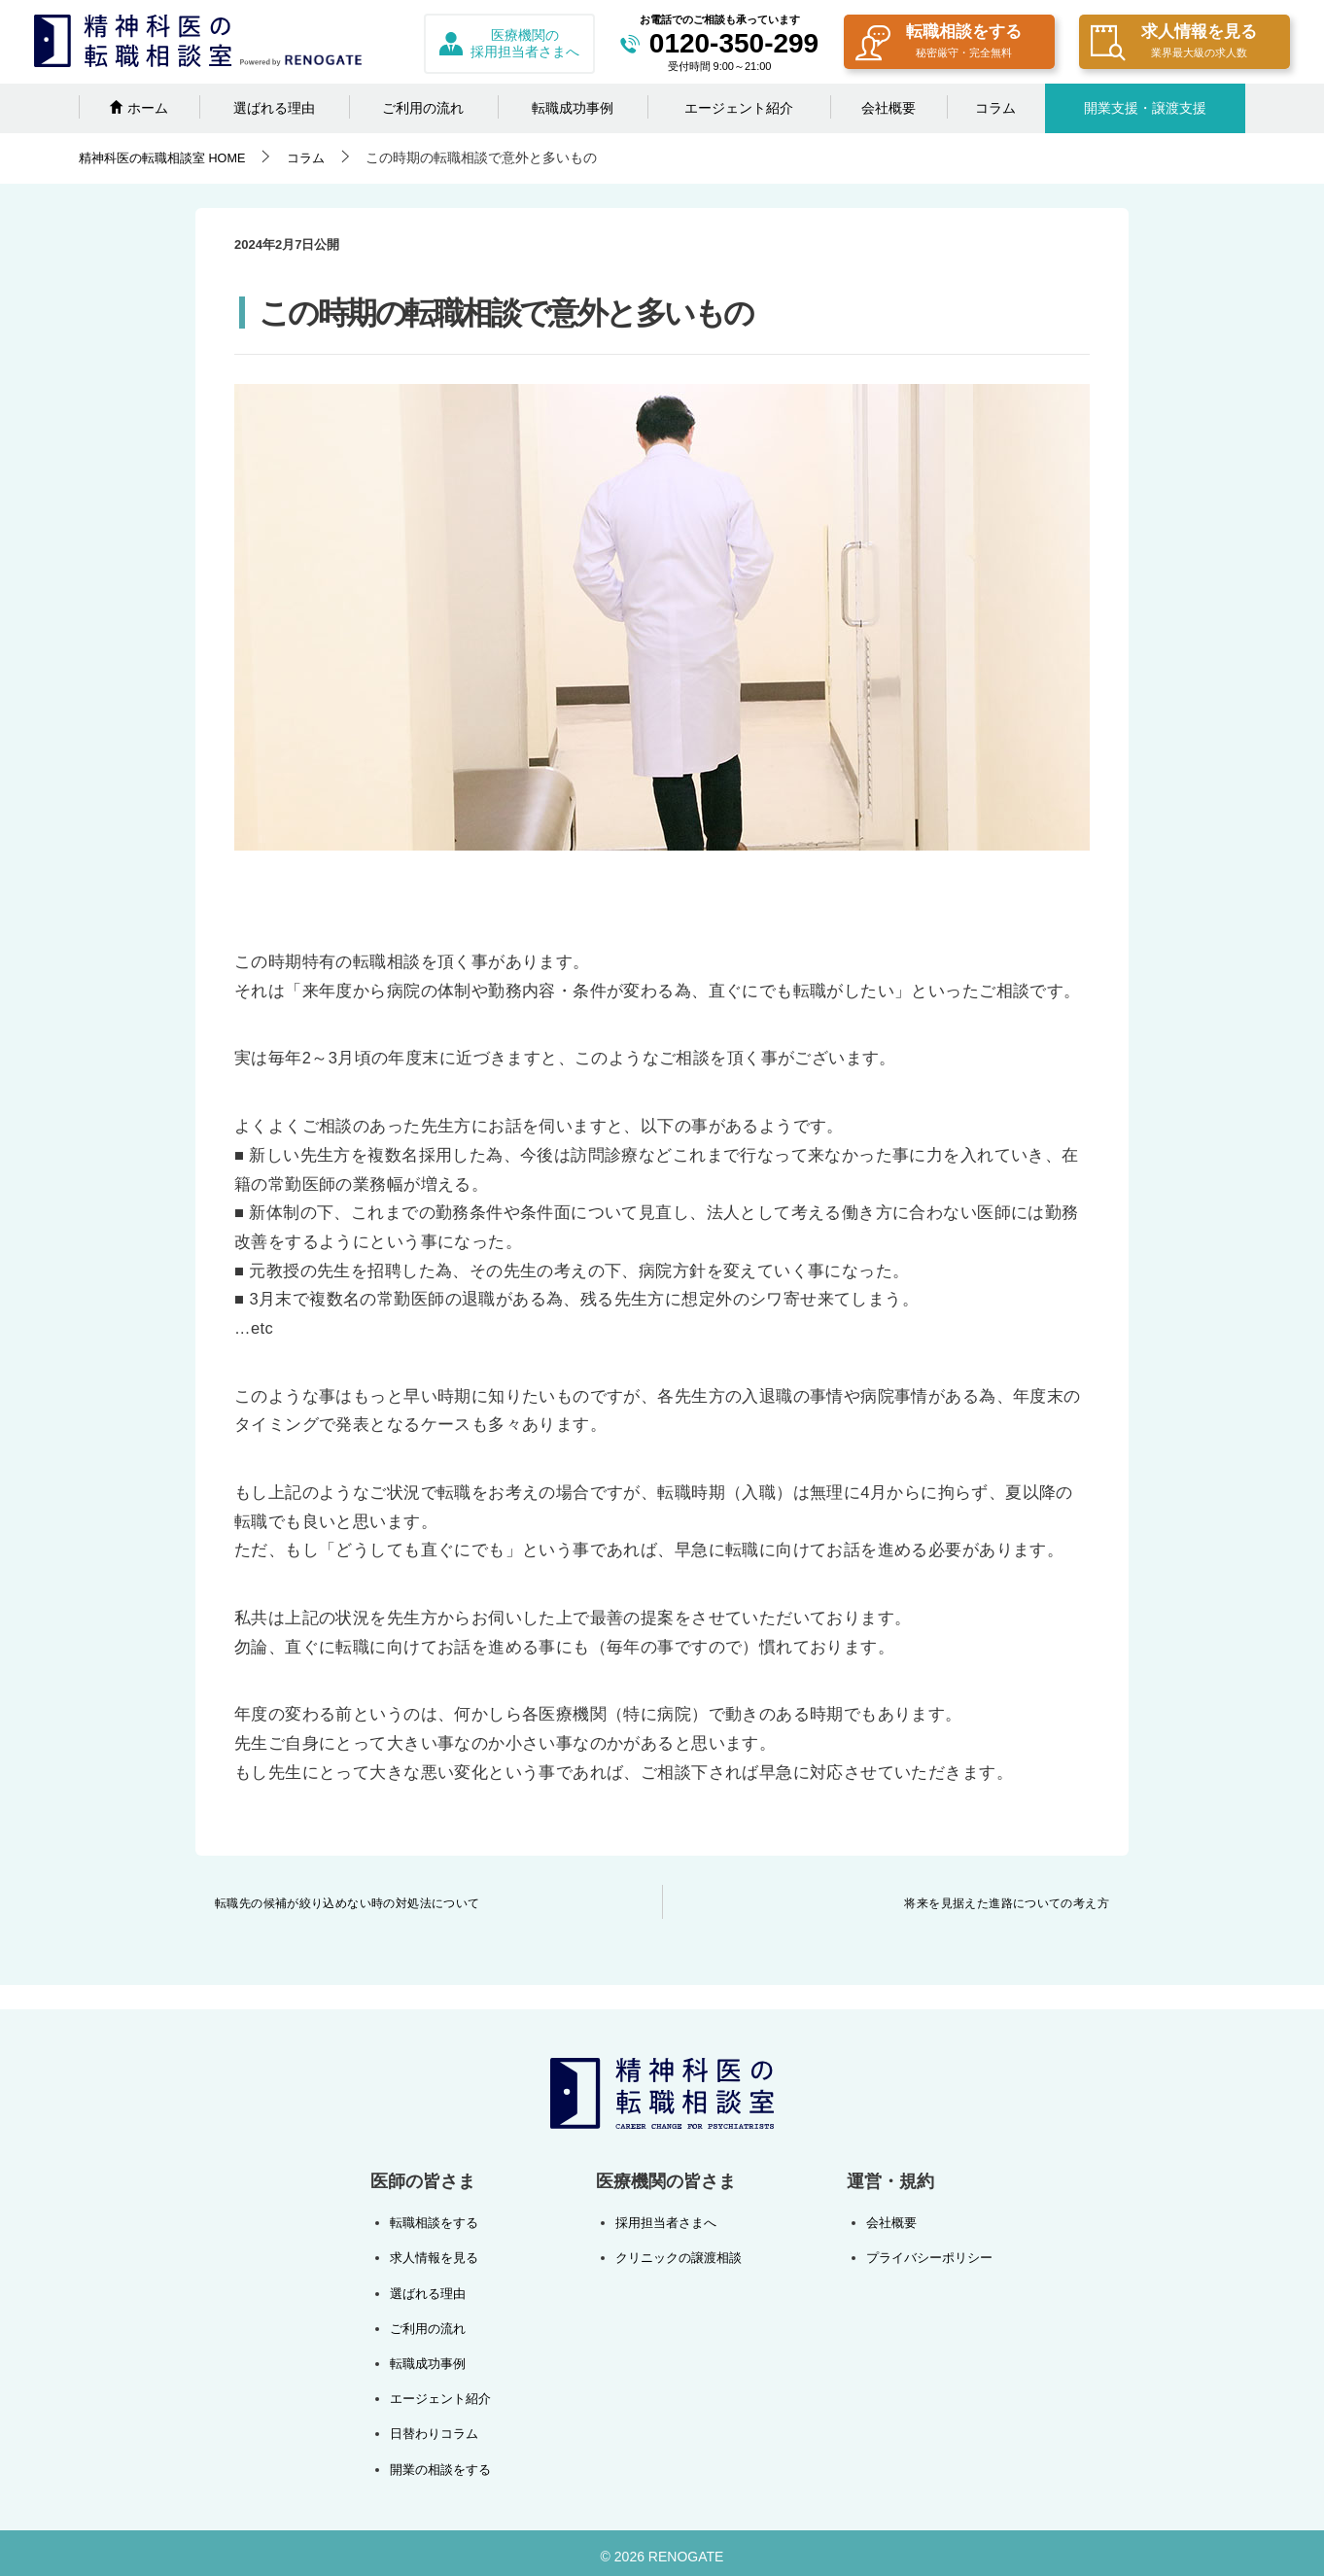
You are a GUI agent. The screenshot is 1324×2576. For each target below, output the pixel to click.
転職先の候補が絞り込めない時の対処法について (347, 1903)
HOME (169, 157)
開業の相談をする (444, 2462)
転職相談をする (938, 43)
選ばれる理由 (274, 108)
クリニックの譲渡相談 (678, 2256)
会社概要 (888, 108)
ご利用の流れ (423, 108)
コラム (995, 108)
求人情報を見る (1174, 43)
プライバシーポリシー (924, 2256)
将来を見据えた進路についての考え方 (1006, 1903)
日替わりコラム (437, 2427)
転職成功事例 (572, 108)
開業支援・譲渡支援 (1145, 108)
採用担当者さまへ (664, 2222)
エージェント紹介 (738, 108)
